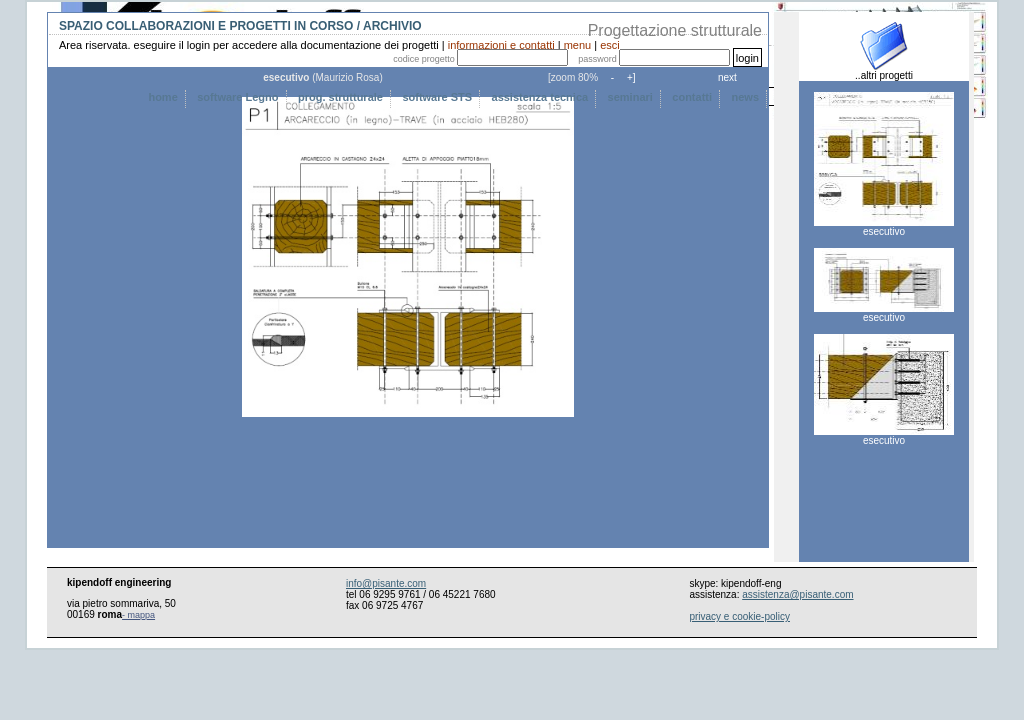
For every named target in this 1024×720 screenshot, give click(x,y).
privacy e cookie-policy (739, 616)
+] (629, 77)
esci (610, 45)
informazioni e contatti (501, 45)
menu (578, 45)
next (727, 77)
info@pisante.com (386, 583)
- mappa (138, 615)
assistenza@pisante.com (797, 594)
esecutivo (884, 227)
